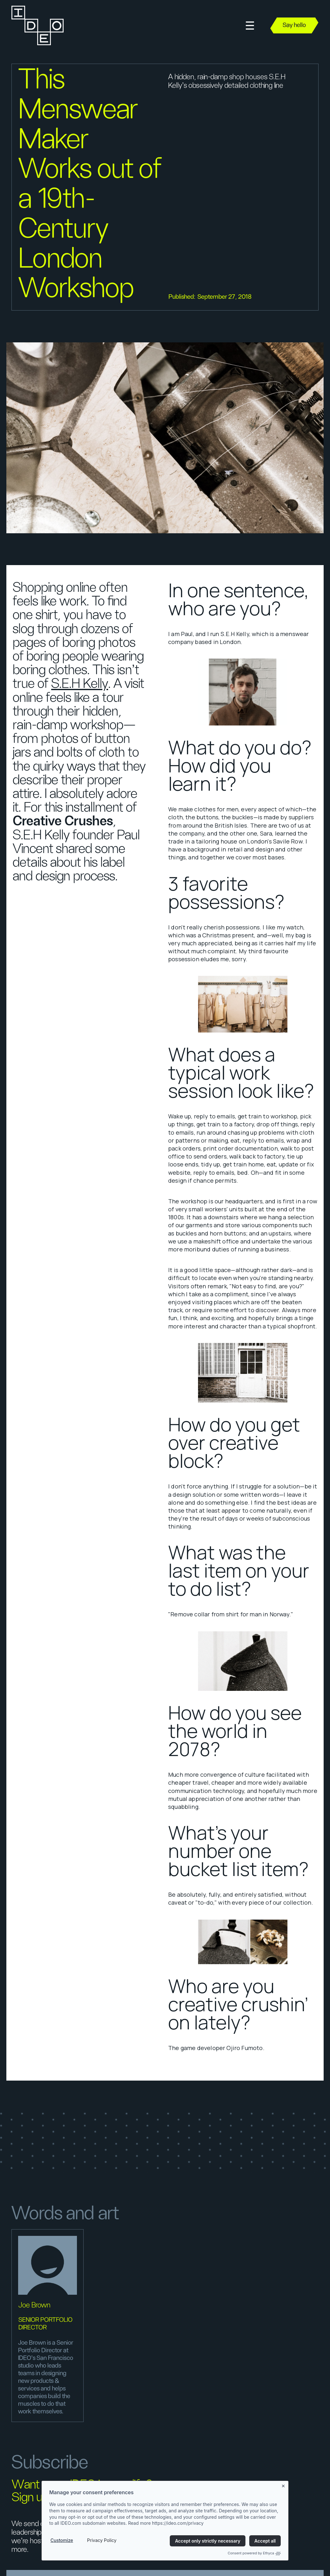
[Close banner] (283, 2485)
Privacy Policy (102, 2540)
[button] (250, 25)
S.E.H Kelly (79, 684)
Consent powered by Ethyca (254, 2553)
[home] (36, 25)
